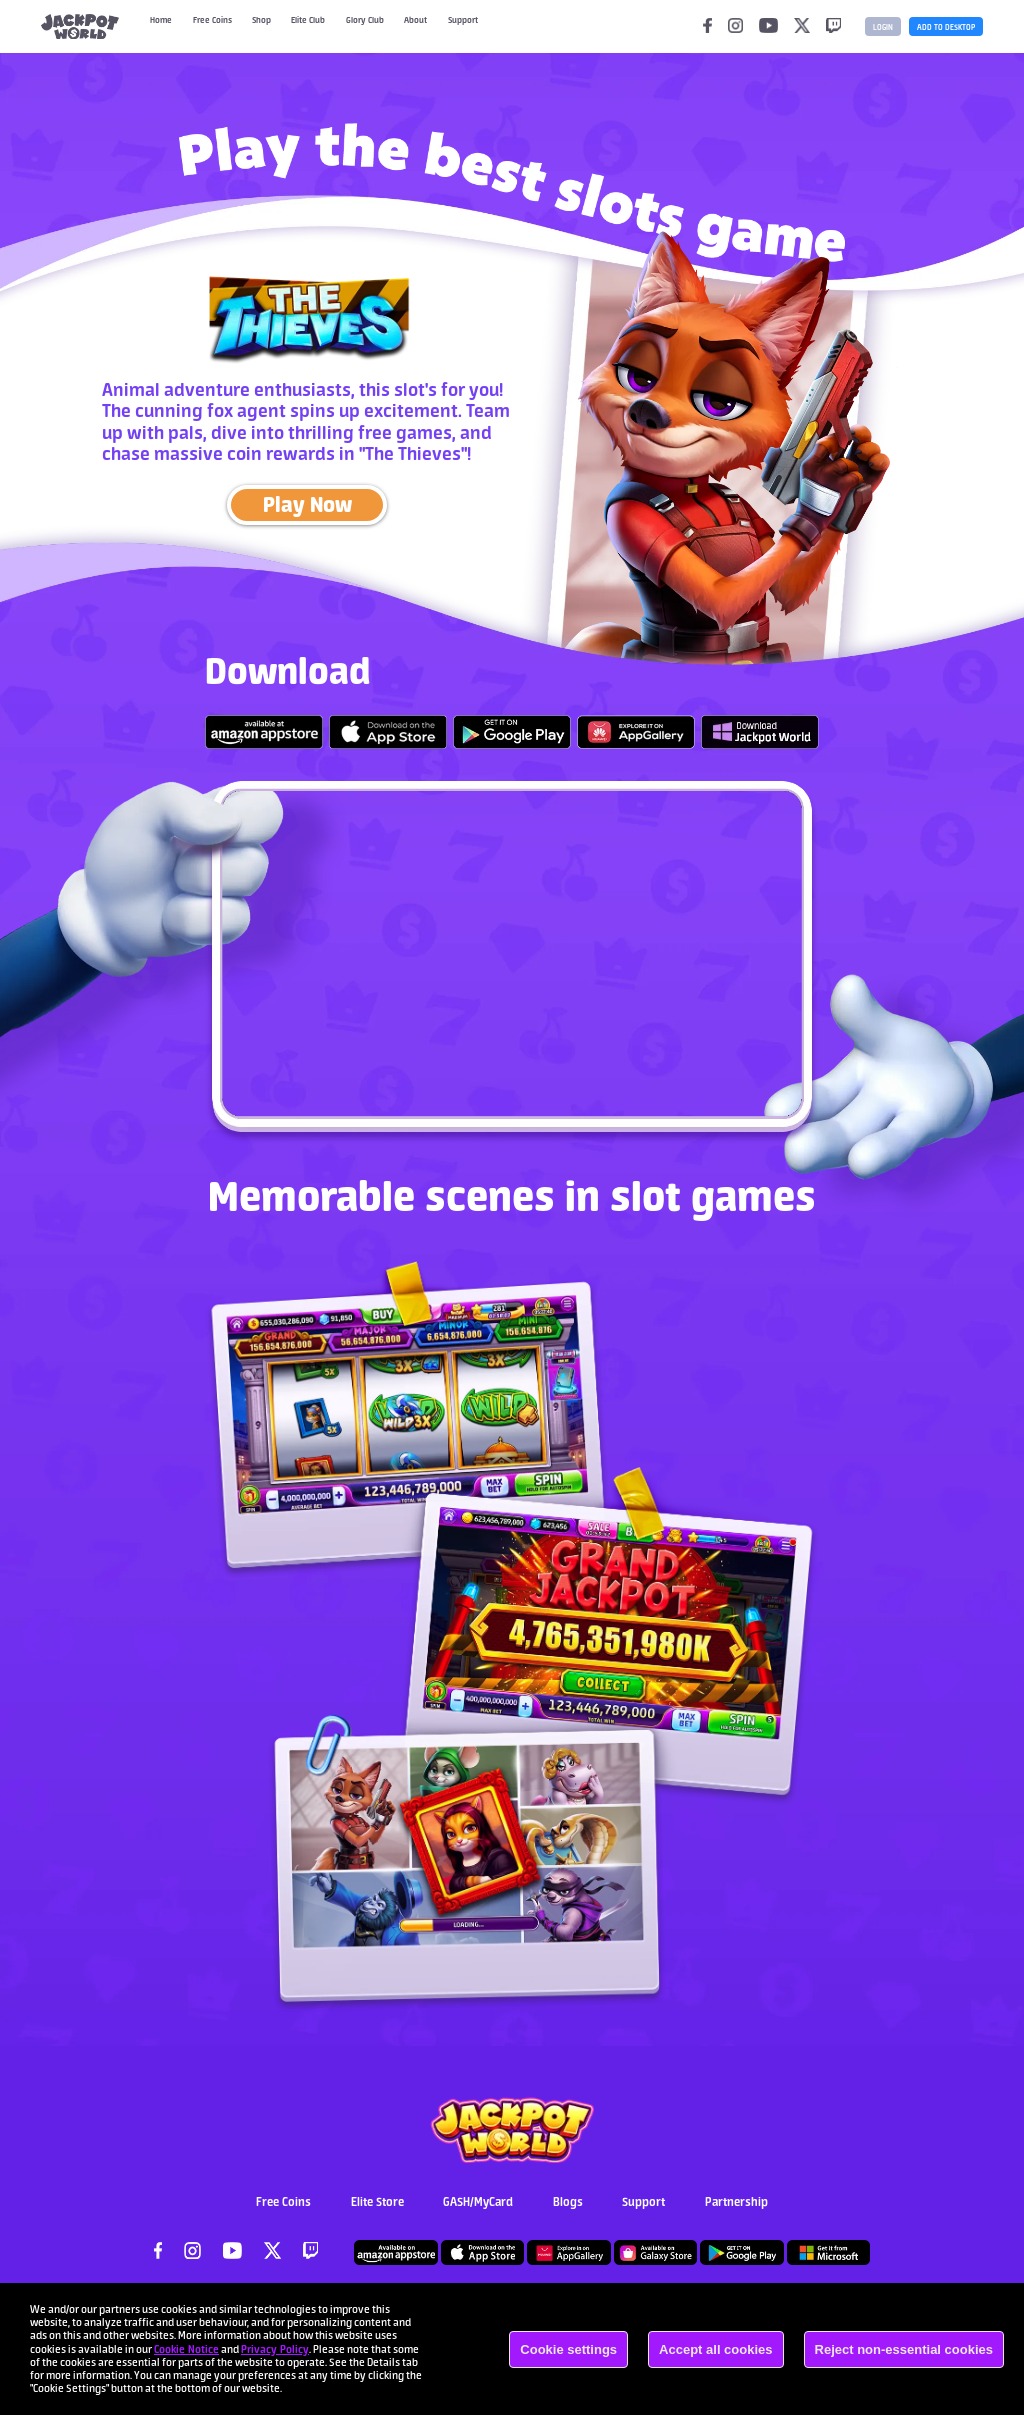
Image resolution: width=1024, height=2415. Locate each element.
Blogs (568, 2212)
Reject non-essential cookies (904, 2349)
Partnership (736, 2212)
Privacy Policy (275, 2349)
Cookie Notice (186, 2349)
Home (164, 26)
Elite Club (337, 26)
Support (643, 2212)
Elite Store (377, 2212)
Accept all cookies (715, 2349)
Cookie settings (568, 2349)
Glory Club (405, 26)
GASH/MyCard (478, 2212)
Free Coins (225, 26)
